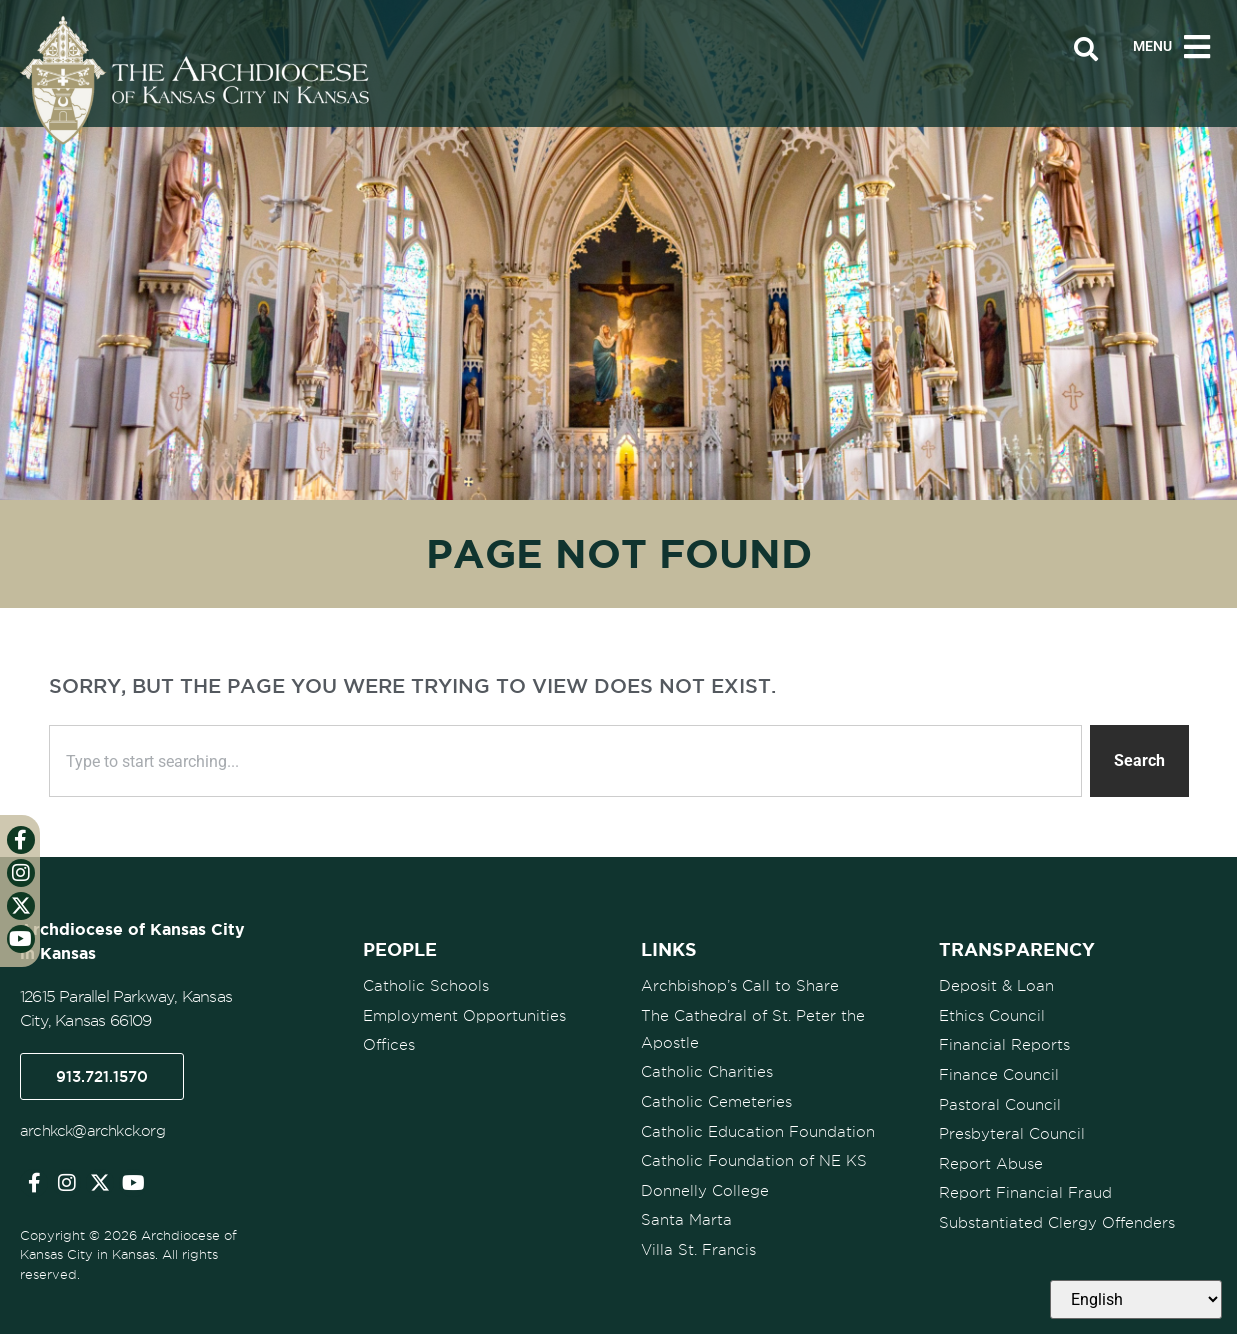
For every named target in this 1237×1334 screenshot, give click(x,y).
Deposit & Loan (996, 986)
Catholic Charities (707, 1071)
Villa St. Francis (698, 1245)
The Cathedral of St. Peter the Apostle (753, 1028)
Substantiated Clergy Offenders (1057, 1218)
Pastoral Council (1000, 1102)
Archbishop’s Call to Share (740, 986)
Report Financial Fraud (1025, 1189)
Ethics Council (992, 1015)
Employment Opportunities (464, 1015)
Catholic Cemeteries (716, 1100)
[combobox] (565, 761)
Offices (389, 1044)
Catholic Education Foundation (758, 1129)
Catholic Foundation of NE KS (754, 1158)
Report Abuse (991, 1160)
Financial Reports (1004, 1044)
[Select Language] (1136, 1299)
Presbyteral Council (1012, 1131)
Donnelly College (705, 1187)
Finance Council (999, 1073)
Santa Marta (686, 1216)
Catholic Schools (426, 986)
